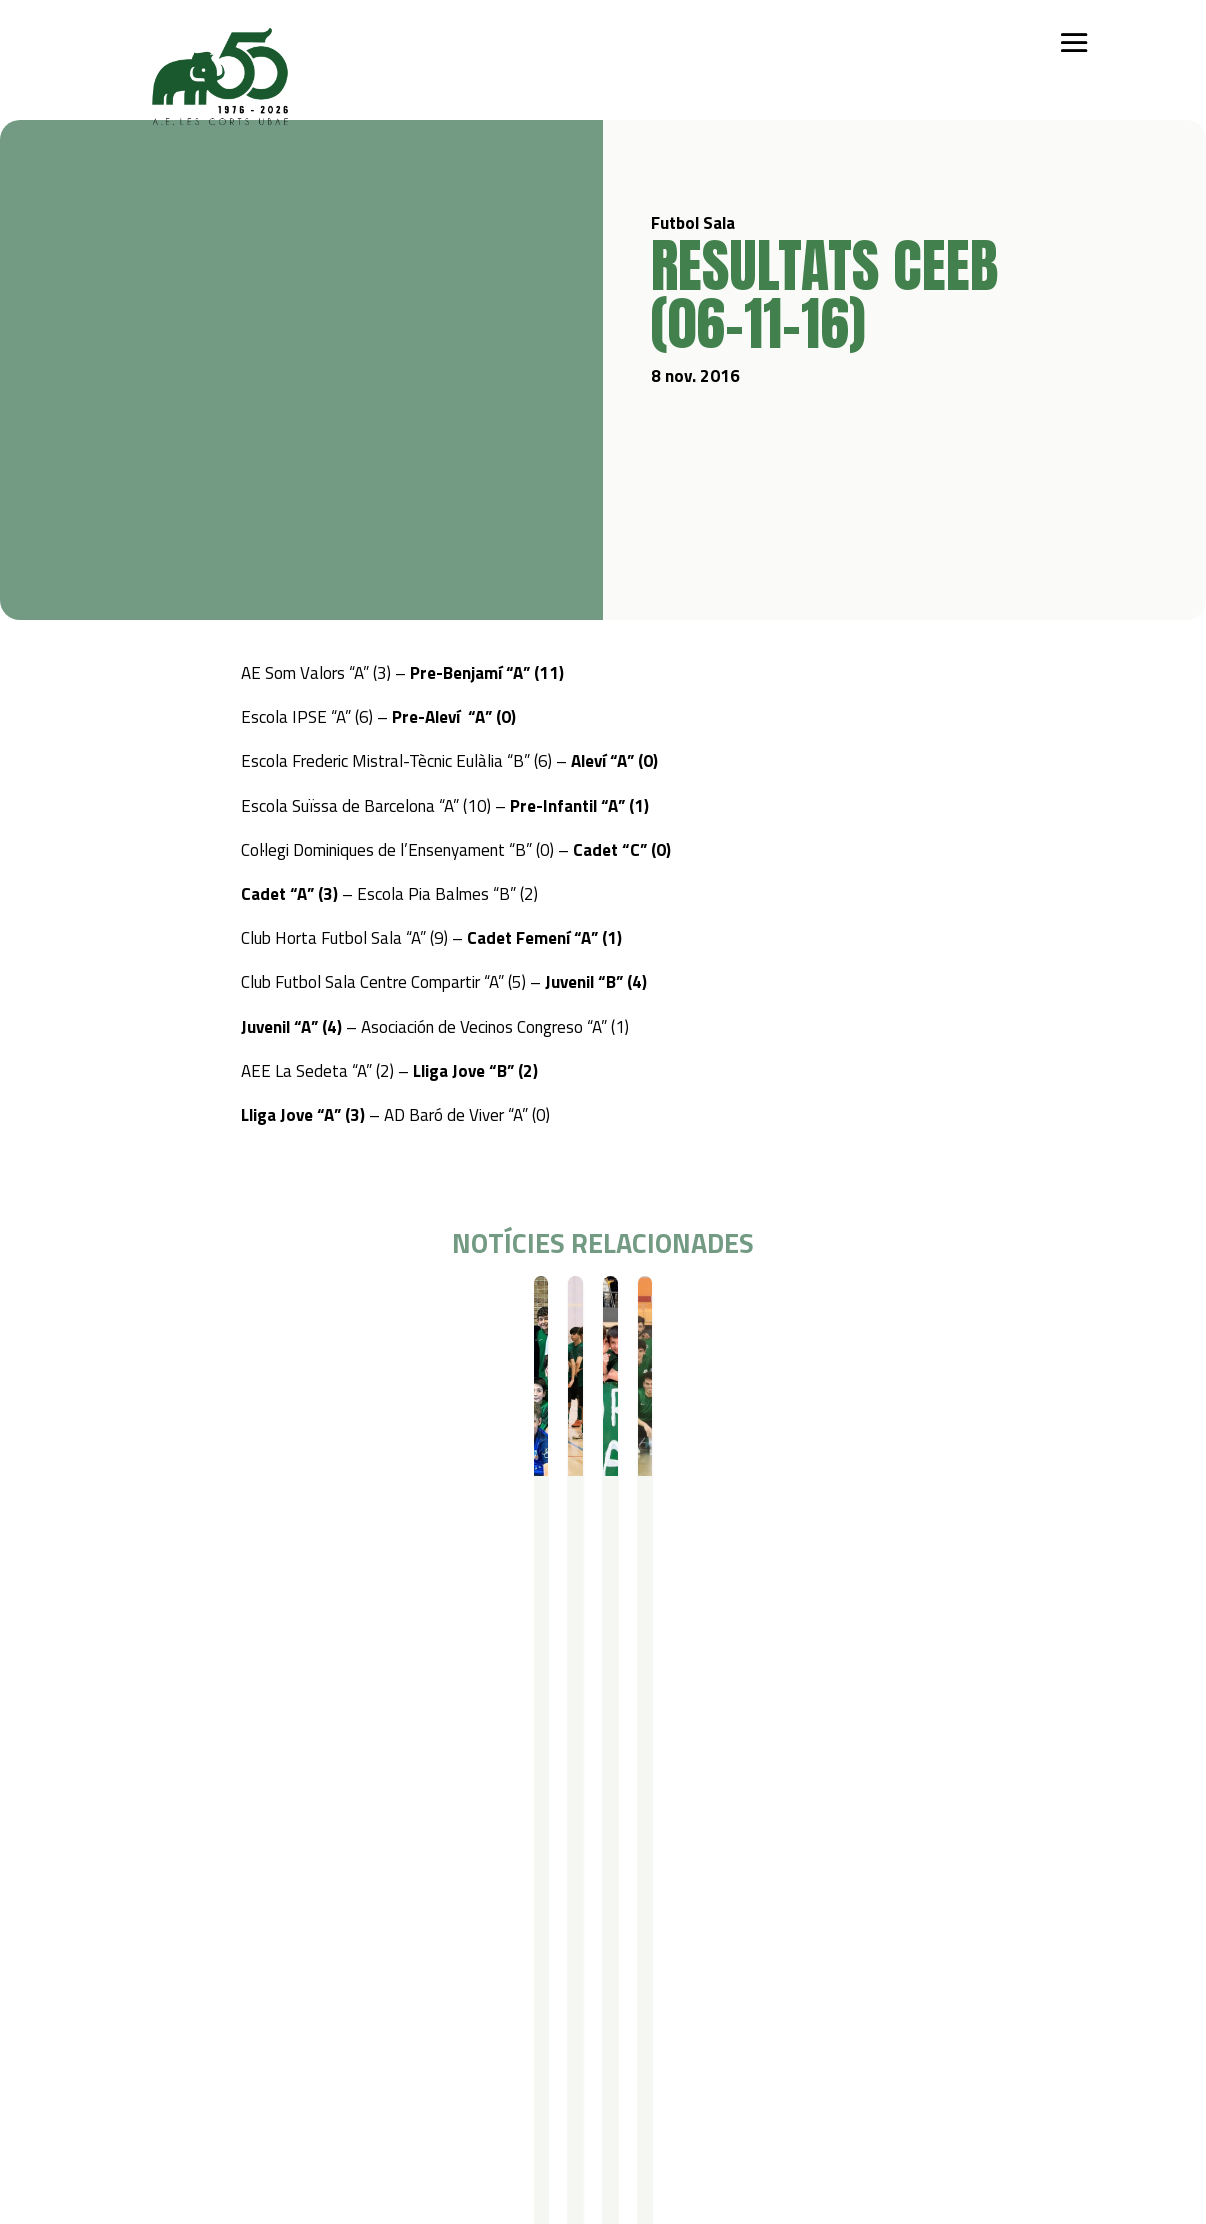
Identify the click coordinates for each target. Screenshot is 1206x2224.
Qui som (147, 1892)
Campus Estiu (409, 1918)
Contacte (150, 2067)
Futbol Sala (184, 1311)
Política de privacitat (292, 2067)
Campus (395, 1892)
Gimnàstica (250, 1996)
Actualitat (710, 1892)
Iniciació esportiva (271, 1918)
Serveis (529, 1892)
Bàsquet (243, 1970)
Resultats (251, 1311)
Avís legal (255, 2093)
